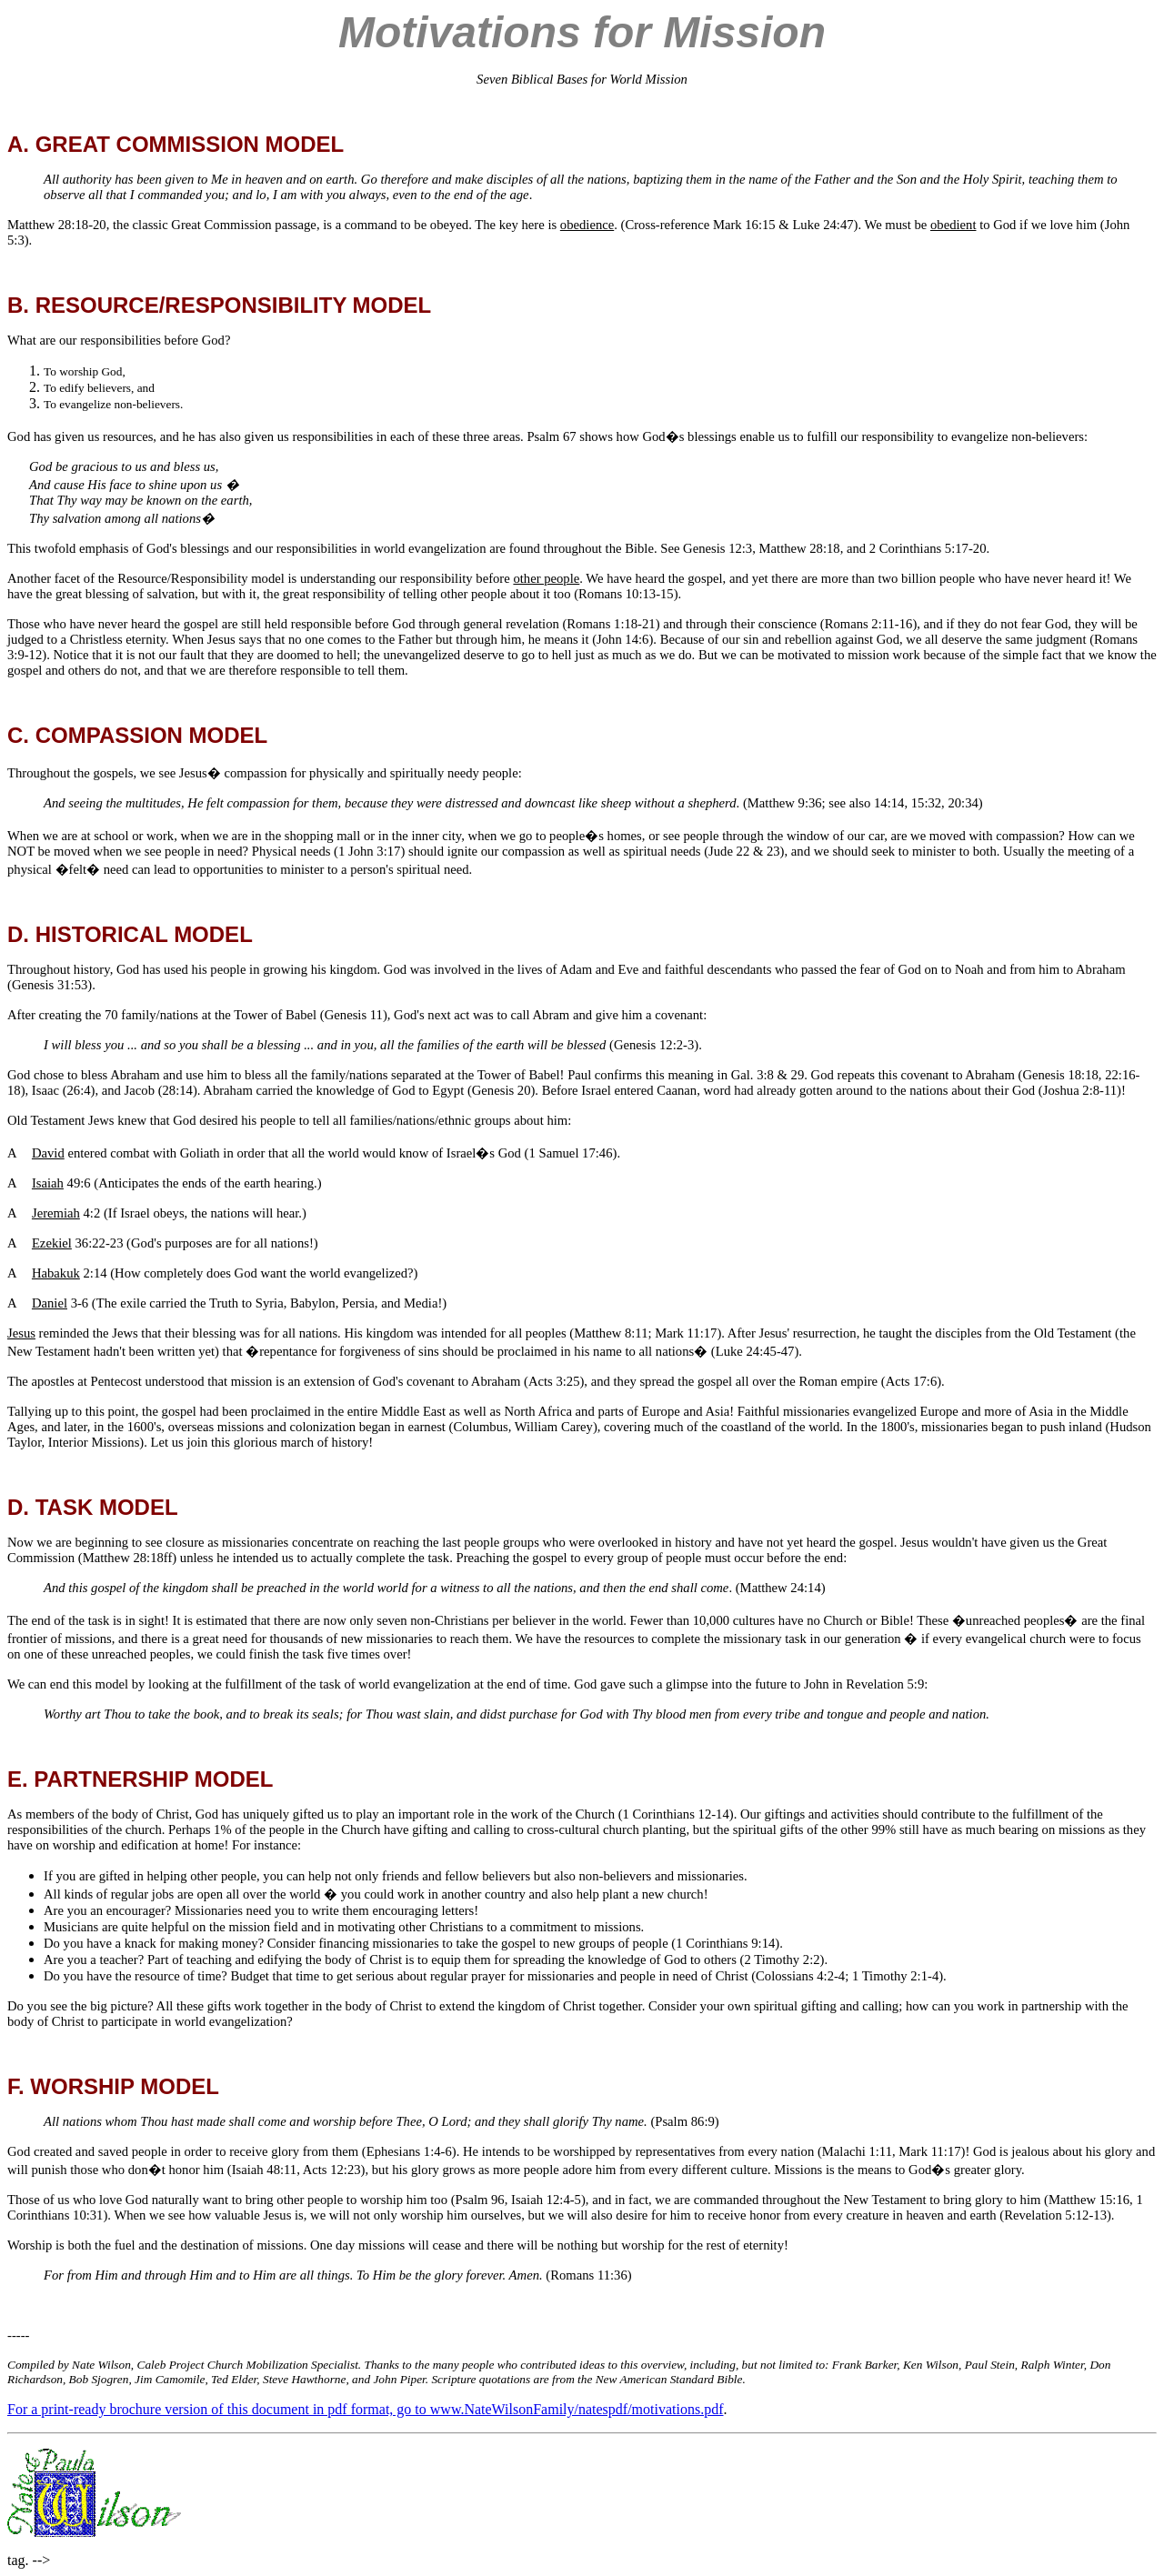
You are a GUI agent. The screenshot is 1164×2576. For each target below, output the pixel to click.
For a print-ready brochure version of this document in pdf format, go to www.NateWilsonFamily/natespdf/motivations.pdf (365, 2409)
